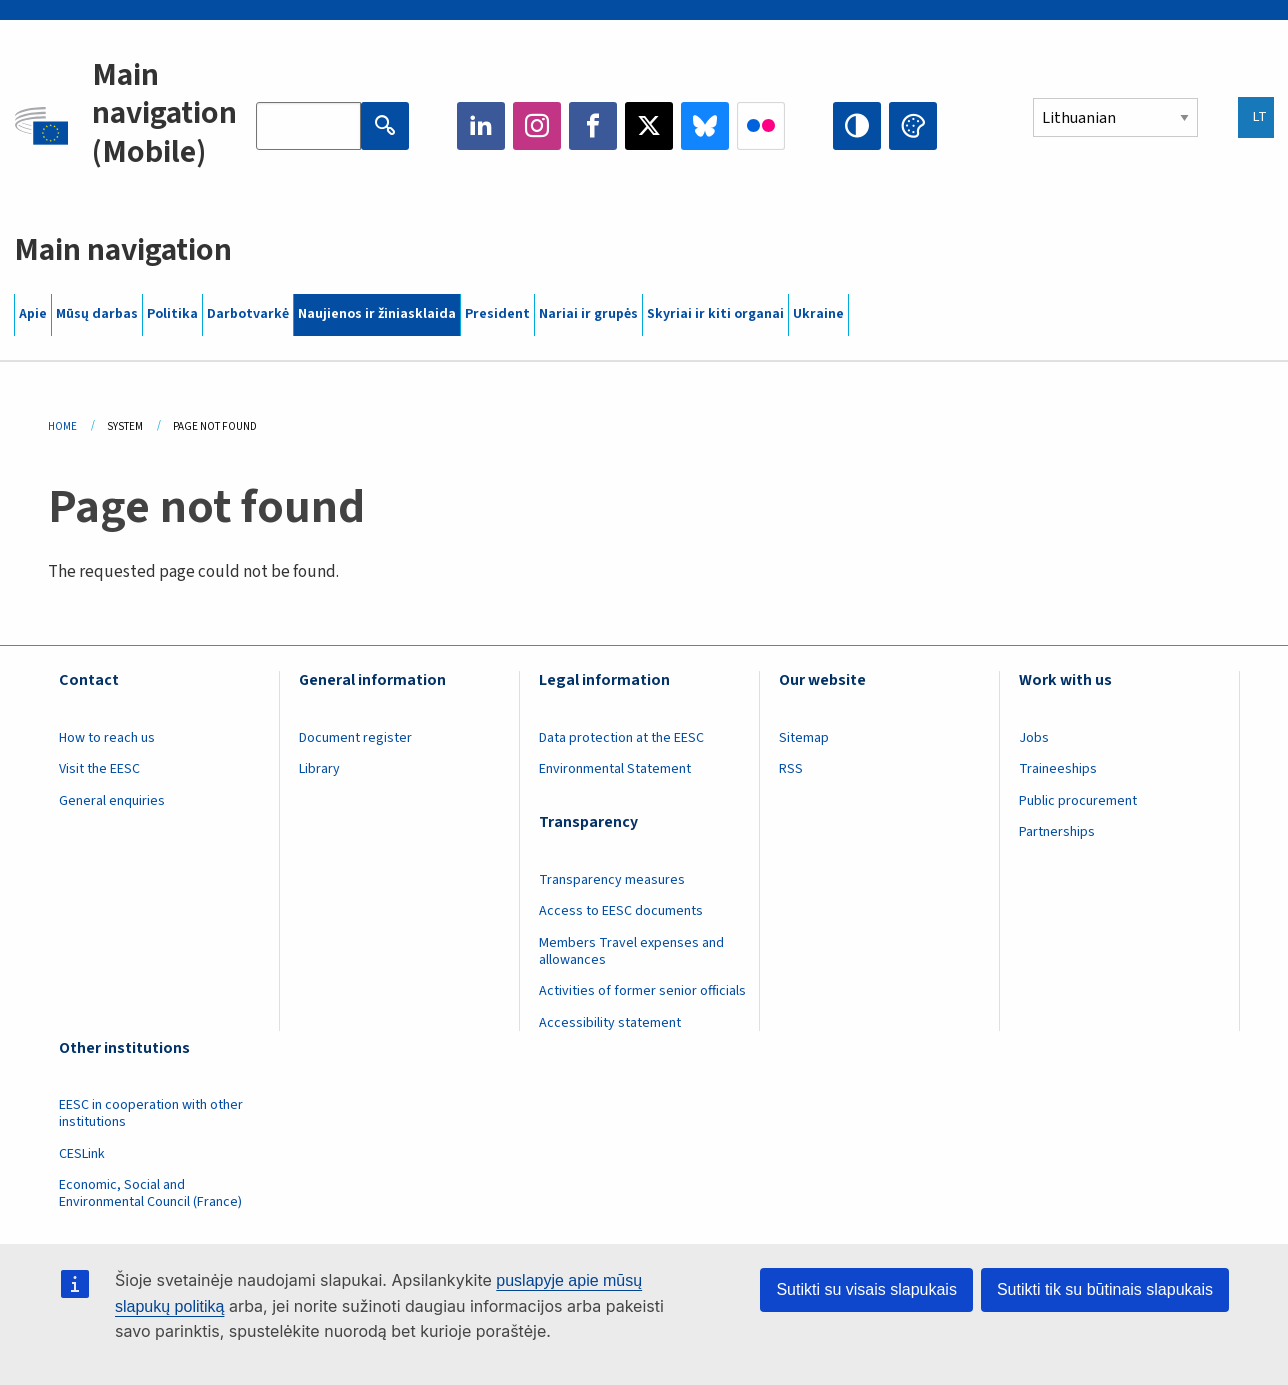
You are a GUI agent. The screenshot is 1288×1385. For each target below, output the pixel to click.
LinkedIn (481, 126)
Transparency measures (612, 880)
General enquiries (112, 801)
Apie (33, 314)
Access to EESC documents (621, 911)
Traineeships (1058, 769)
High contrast (857, 126)
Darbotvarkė (248, 314)
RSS (791, 769)
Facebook (593, 126)
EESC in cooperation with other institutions (151, 1113)
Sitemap (804, 738)
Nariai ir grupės (588, 314)
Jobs (1034, 738)
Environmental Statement (615, 769)
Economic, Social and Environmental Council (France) (152, 1193)
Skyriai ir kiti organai (715, 314)
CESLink (82, 1154)
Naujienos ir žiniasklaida (377, 314)
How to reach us (107, 738)
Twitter (649, 126)
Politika (172, 314)
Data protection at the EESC (621, 738)
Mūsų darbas (97, 314)
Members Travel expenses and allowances (631, 951)
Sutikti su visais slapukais (866, 1289)
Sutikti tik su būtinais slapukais (1105, 1289)
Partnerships (1057, 832)
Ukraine (818, 314)
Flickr (761, 126)
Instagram (537, 126)
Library (319, 769)
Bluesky (705, 126)
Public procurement (1078, 801)
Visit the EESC (99, 769)
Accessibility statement (610, 1023)
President (497, 314)
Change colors (913, 126)
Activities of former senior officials (642, 991)
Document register (355, 738)
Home (62, 426)
